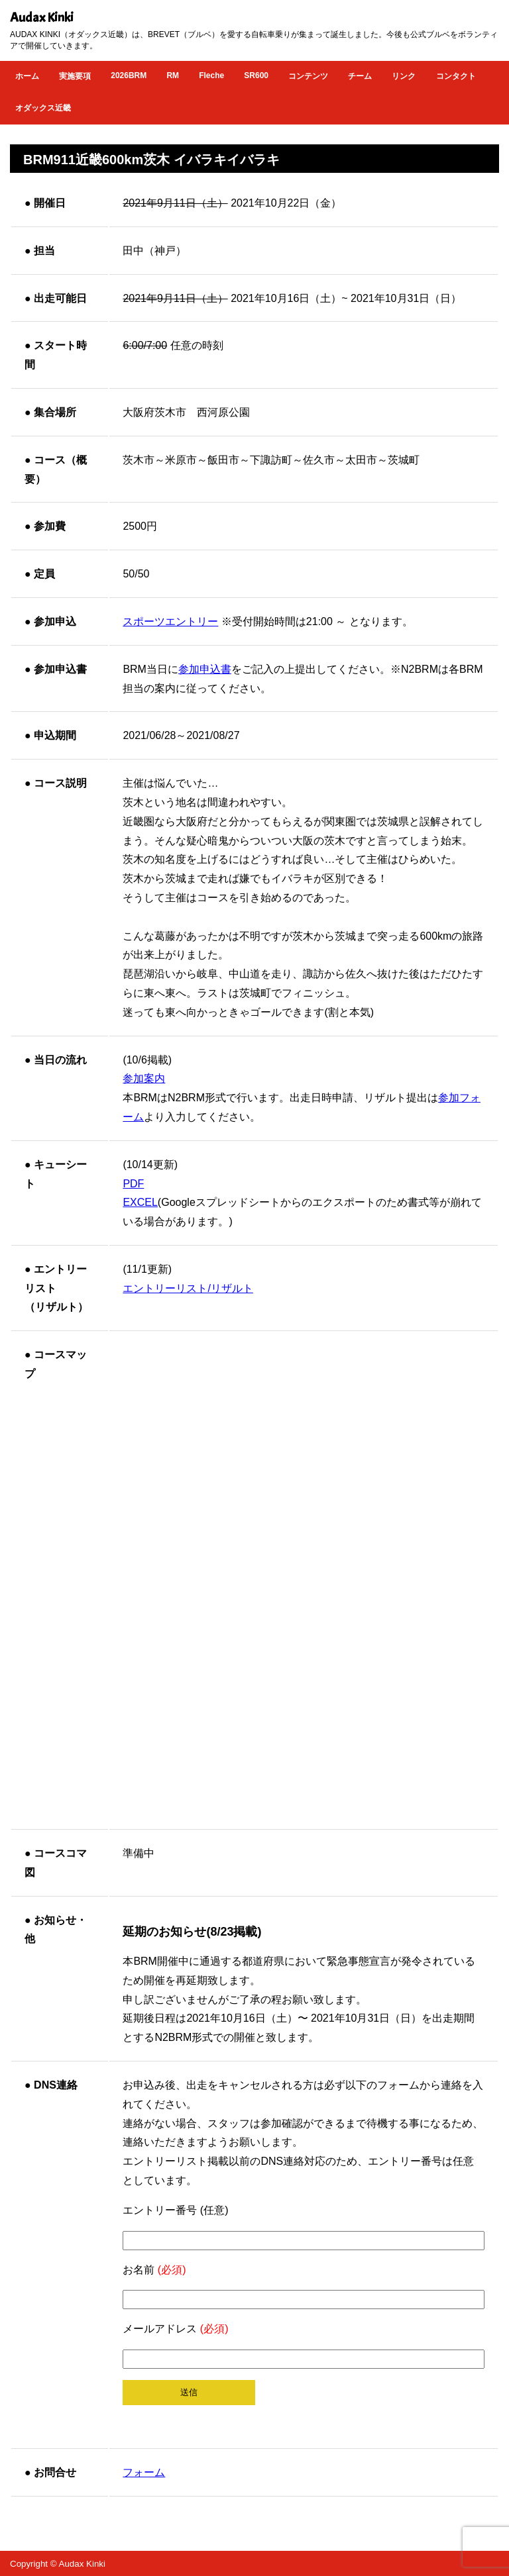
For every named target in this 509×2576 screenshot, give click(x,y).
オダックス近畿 (43, 108)
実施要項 (75, 76)
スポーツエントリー (170, 621)
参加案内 (144, 1078)
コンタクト (456, 76)
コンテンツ (308, 76)
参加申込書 (204, 669)
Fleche (211, 75)
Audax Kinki (42, 17)
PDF (133, 1183)
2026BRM (128, 75)
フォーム (144, 2472)
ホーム (27, 76)
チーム (360, 76)
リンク (404, 76)
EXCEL (140, 1202)
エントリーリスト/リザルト (188, 1288)
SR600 (256, 75)
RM (172, 75)
